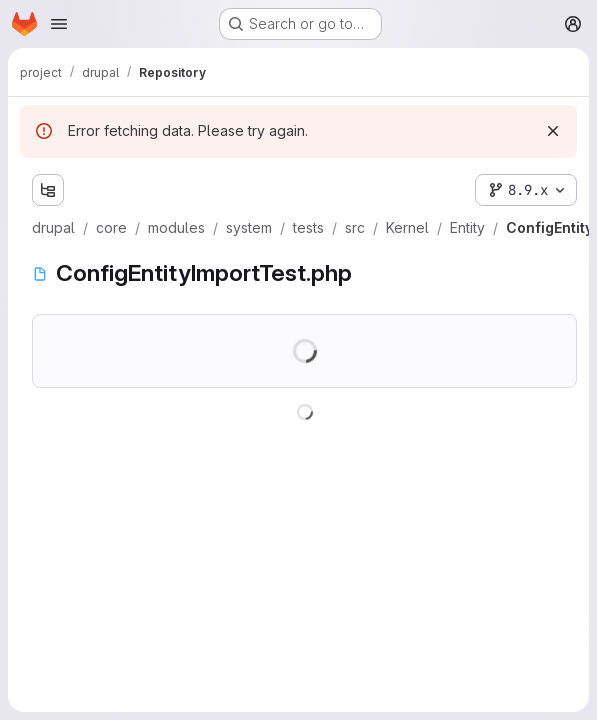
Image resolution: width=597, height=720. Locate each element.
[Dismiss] (553, 131)
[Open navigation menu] (59, 24)
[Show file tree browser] (48, 190)
